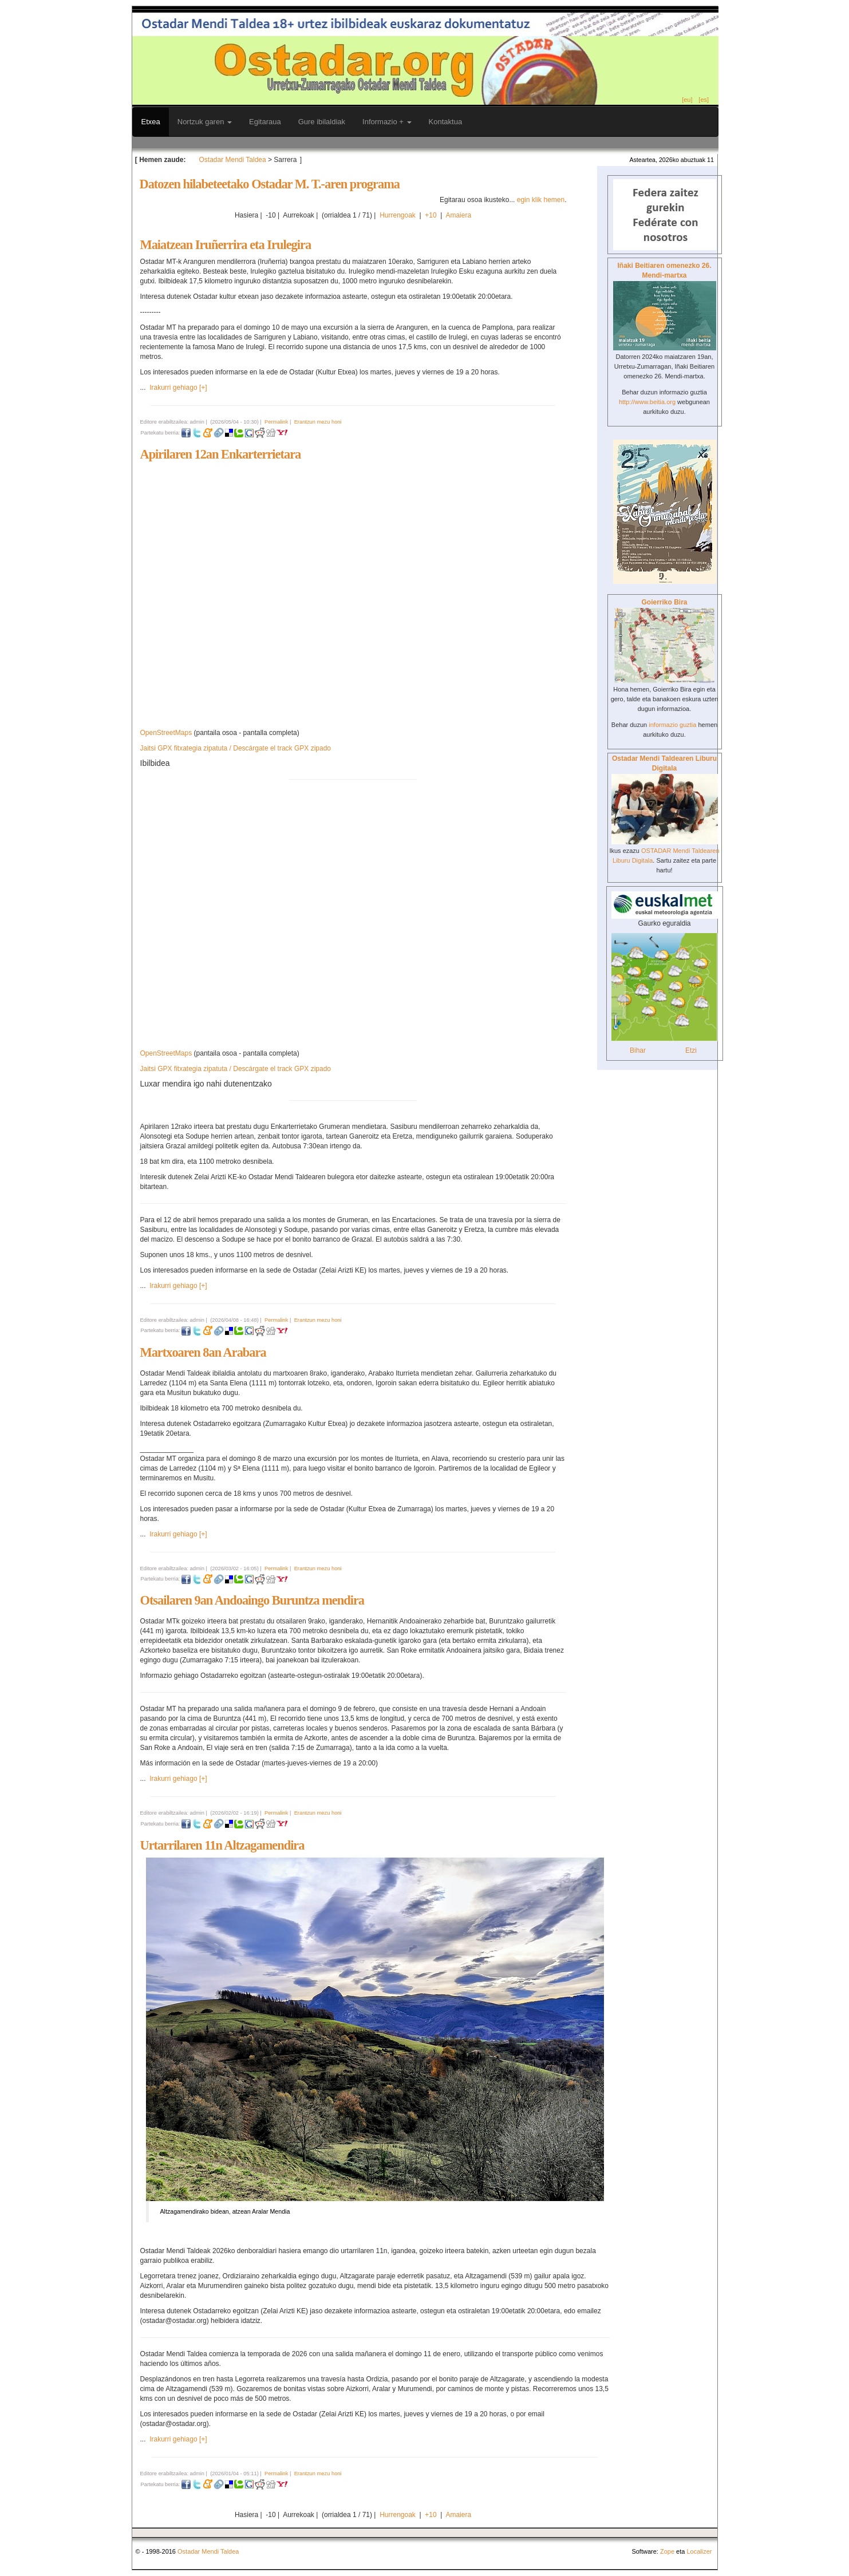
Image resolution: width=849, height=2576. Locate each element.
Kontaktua (446, 121)
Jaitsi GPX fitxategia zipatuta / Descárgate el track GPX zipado (235, 748)
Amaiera (458, 215)
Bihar (638, 1050)
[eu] (687, 99)
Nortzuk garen (204, 121)
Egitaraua (265, 121)
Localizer (699, 2551)
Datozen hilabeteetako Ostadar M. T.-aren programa (270, 184)
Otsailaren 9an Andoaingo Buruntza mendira (252, 1600)
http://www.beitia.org (647, 401)
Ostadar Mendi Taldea (232, 160)
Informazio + (387, 121)
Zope (667, 2551)
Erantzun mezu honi (318, 422)
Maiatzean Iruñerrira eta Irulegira (225, 245)
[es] (703, 99)
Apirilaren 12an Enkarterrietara (220, 454)
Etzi (691, 1050)
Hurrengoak (398, 215)
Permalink (276, 422)
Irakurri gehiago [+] (178, 388)
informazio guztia (672, 724)
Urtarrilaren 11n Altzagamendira (222, 1845)
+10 (430, 215)
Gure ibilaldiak (321, 121)
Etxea (150, 121)
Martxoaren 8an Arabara (203, 1352)
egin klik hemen (540, 200)
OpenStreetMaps (166, 733)
